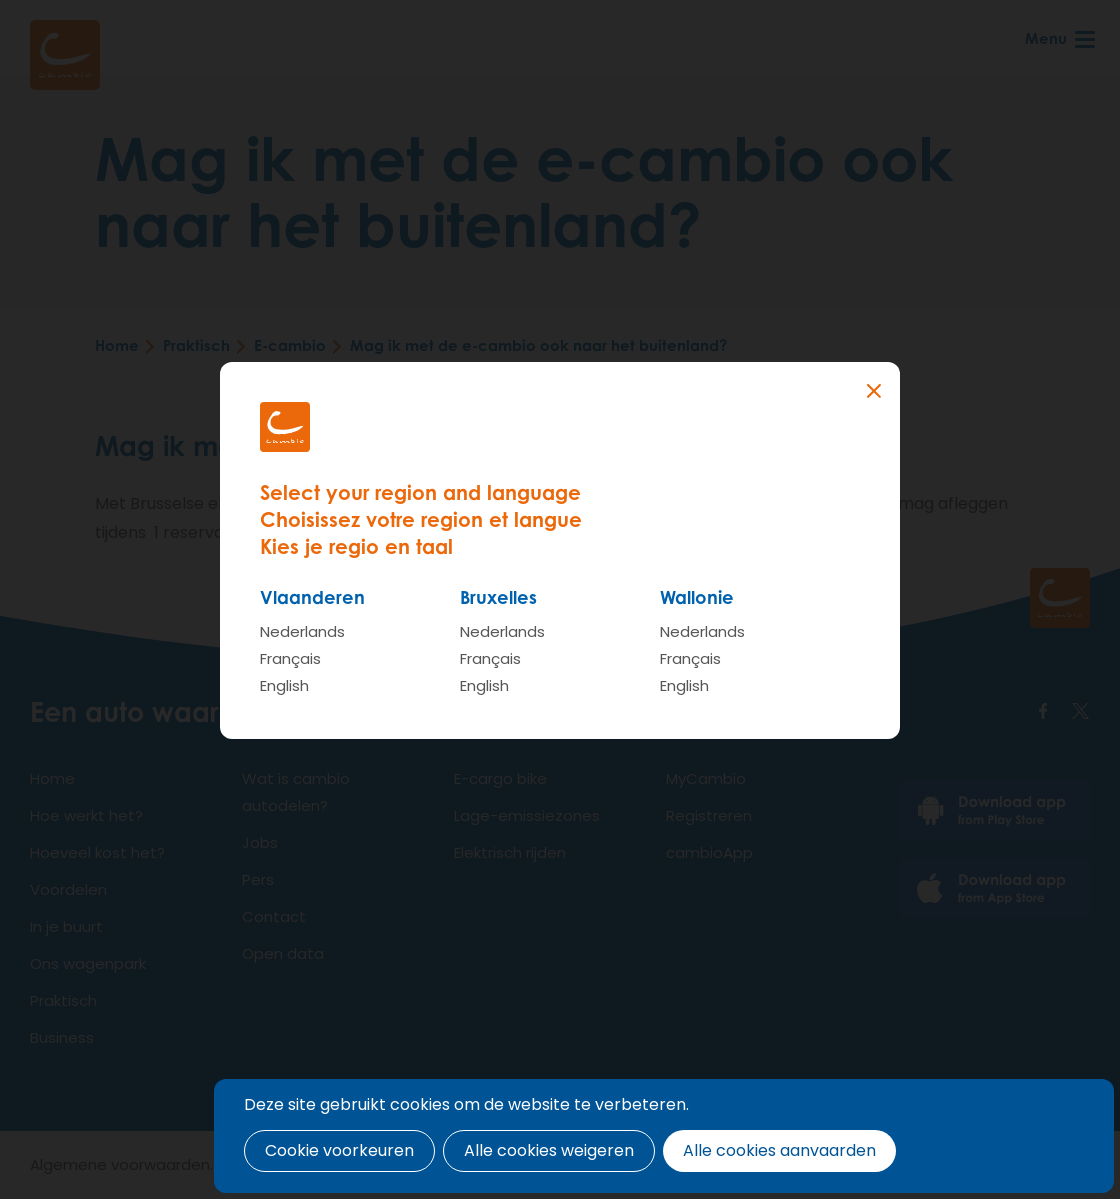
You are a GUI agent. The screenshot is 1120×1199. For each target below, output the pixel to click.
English (284, 685)
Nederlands (302, 631)
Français (290, 658)
